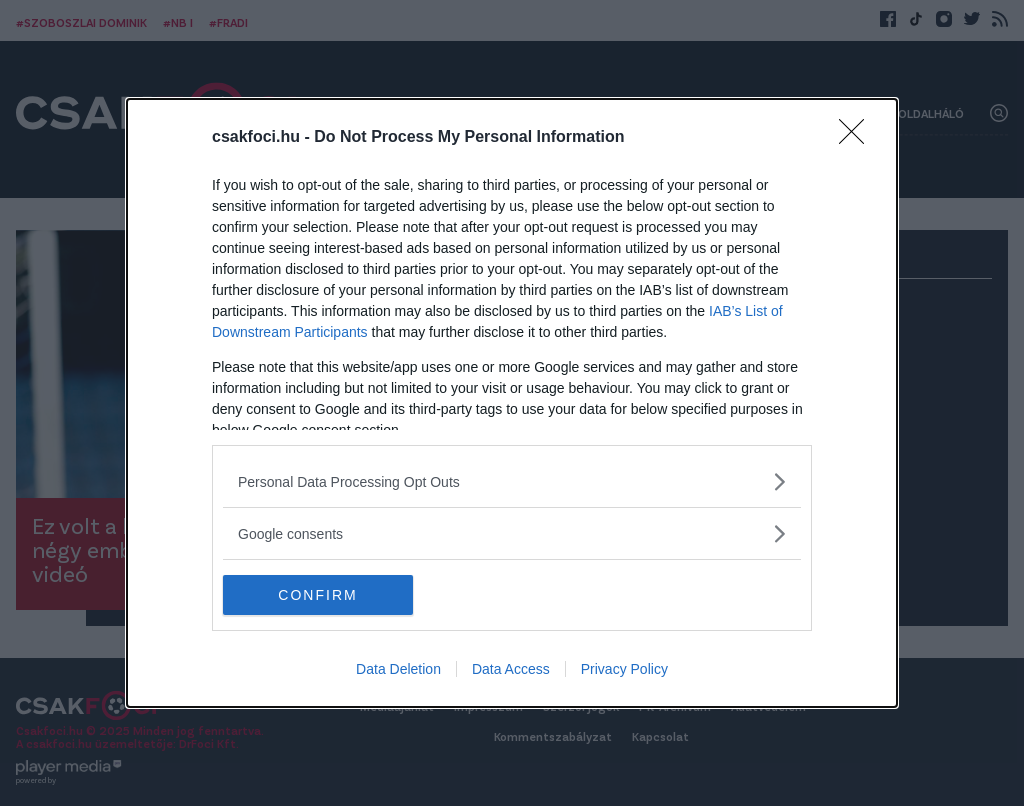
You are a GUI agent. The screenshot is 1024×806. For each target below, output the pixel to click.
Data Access (511, 669)
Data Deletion (398, 669)
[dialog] (512, 403)
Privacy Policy (624, 669)
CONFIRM (317, 594)
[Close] (858, 138)
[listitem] (512, 481)
